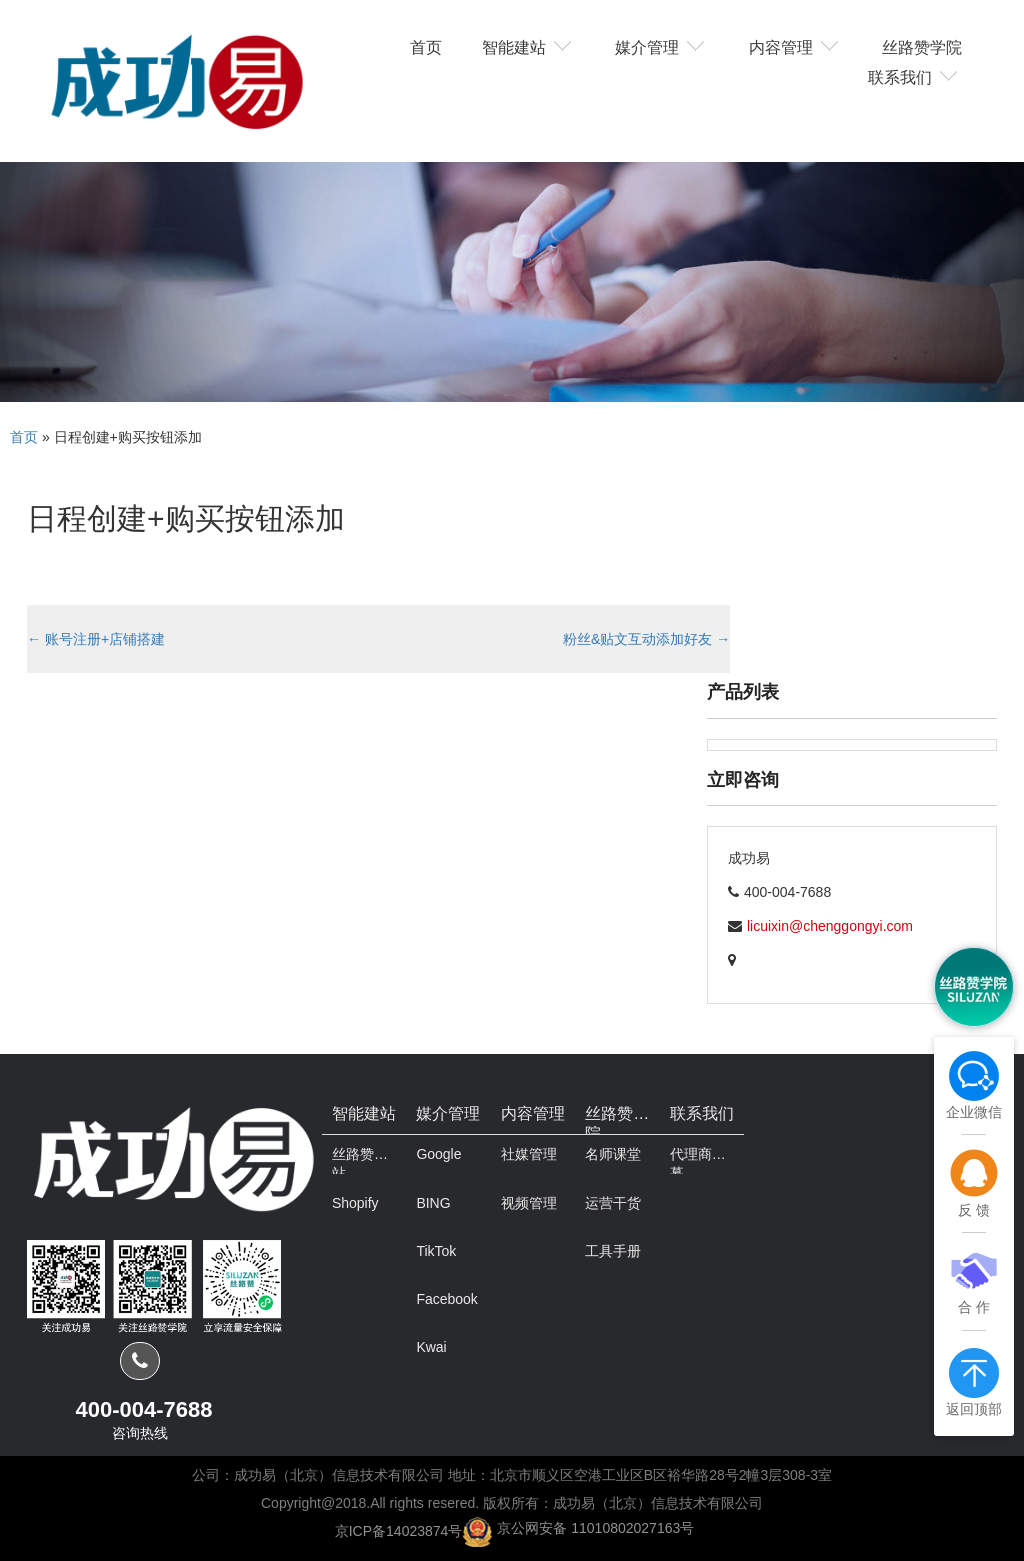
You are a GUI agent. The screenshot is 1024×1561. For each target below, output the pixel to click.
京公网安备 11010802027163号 (595, 1528)
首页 (426, 46)
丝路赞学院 (922, 46)
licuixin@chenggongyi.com (830, 926)
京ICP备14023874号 (399, 1530)
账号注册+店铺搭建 (96, 639)
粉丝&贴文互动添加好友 (646, 639)
